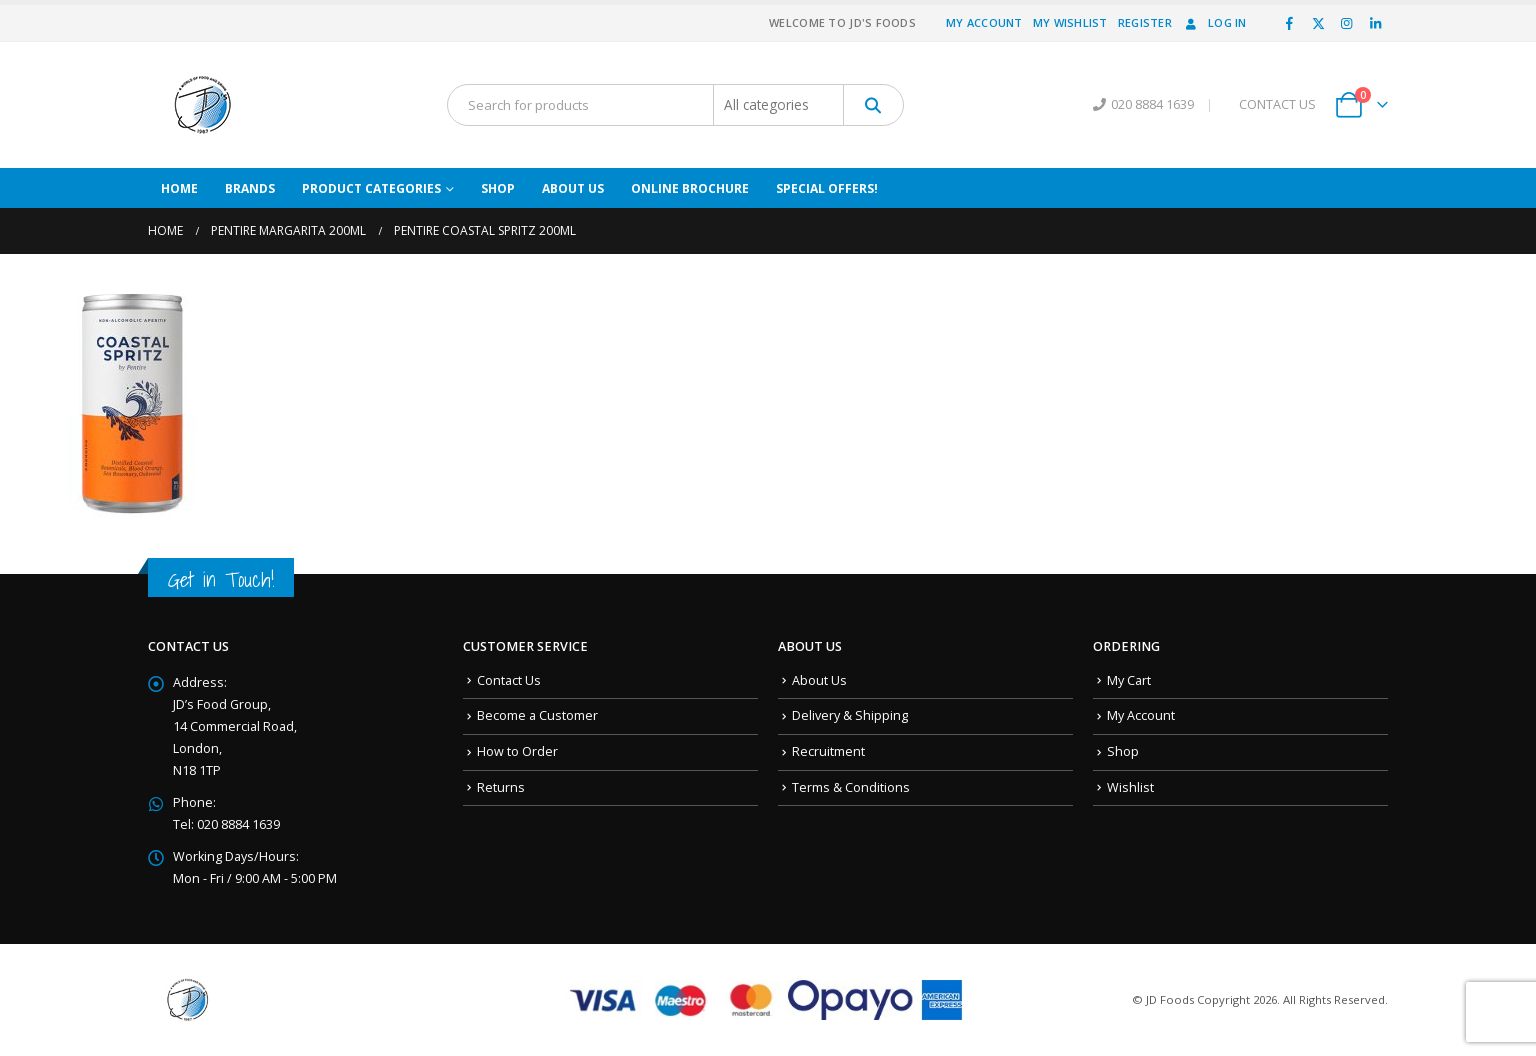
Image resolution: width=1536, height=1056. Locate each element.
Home (179, 188)
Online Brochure (690, 188)
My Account (984, 22)
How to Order (517, 751)
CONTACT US (1277, 104)
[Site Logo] (203, 105)
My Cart (1129, 680)
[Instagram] (1347, 23)
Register (1145, 22)
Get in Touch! (221, 579)
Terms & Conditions (851, 787)
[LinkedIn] (1375, 23)
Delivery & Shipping (850, 715)
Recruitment (828, 751)
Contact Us (509, 680)
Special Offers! (827, 188)
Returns (501, 787)
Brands (250, 188)
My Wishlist (1070, 22)
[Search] (873, 105)
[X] (1318, 23)
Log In (1214, 22)
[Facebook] (1290, 23)
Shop (498, 188)
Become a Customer (537, 715)
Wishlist (1130, 787)
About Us (573, 188)
